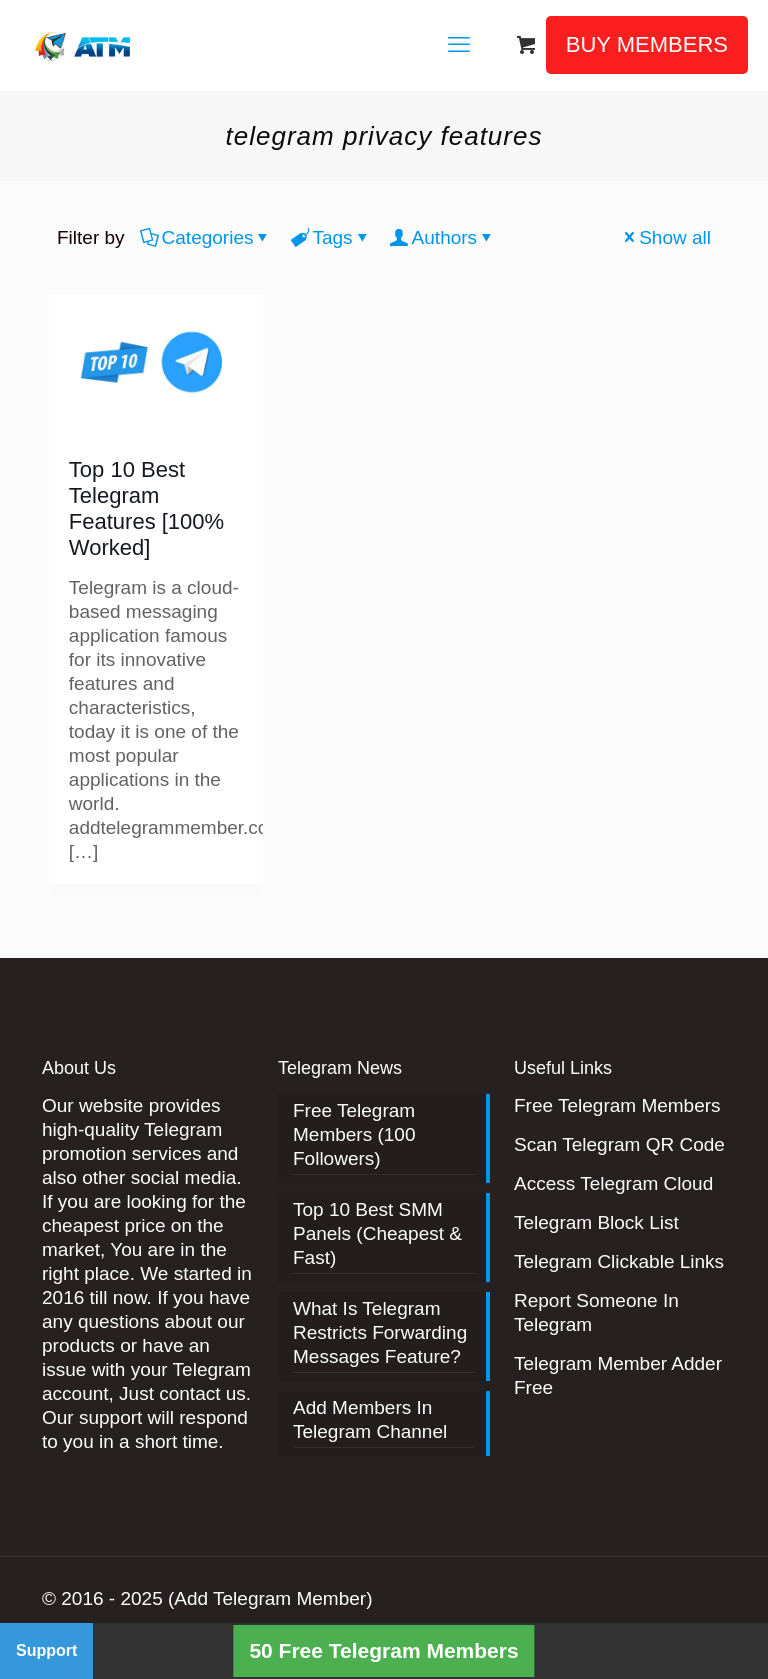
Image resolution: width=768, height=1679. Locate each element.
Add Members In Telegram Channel (370, 1419)
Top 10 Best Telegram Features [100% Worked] (146, 508)
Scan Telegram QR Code (619, 1144)
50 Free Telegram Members (383, 1650)
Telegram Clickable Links (619, 1261)
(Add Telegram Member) (270, 1598)
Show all (665, 237)
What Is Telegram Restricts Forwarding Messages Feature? (380, 1332)
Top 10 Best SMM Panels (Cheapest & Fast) (377, 1233)
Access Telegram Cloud (613, 1183)
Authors (443, 237)
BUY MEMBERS (647, 44)
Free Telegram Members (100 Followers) (354, 1134)
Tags (330, 237)
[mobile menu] (459, 45)
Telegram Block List (596, 1222)
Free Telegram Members (617, 1105)
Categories (206, 237)
